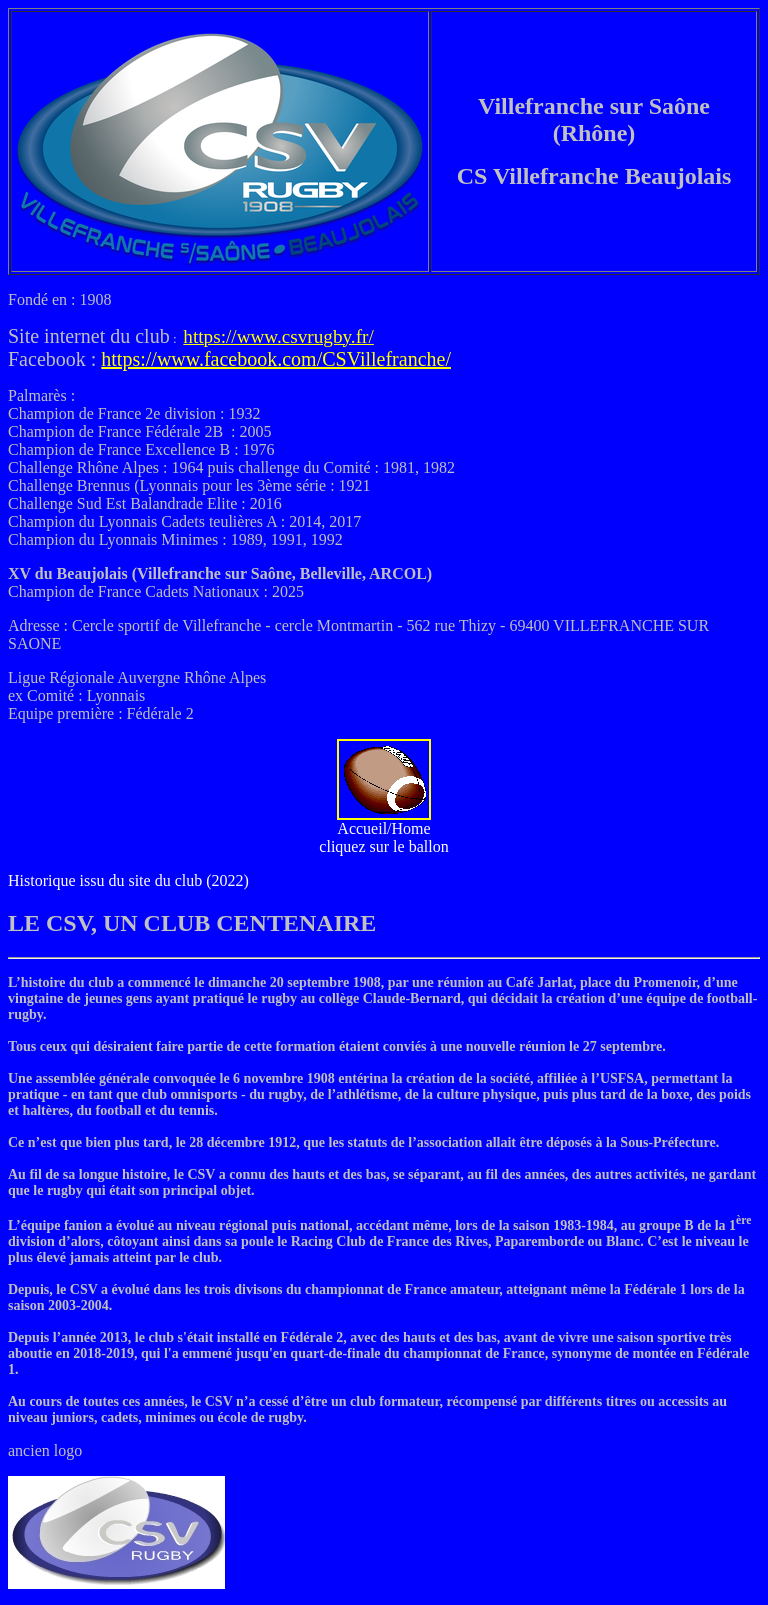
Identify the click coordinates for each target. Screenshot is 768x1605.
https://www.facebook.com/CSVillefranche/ (276, 359)
